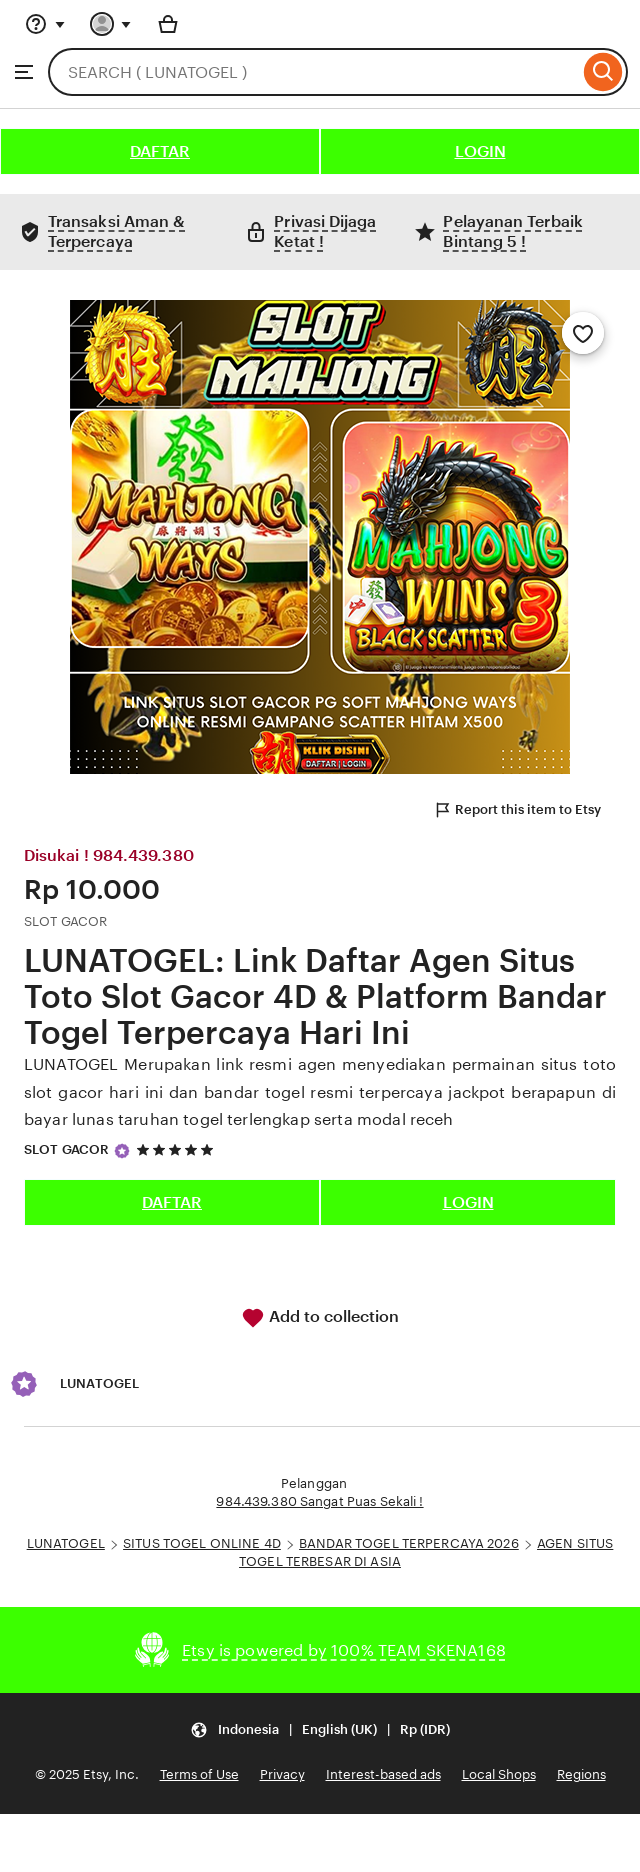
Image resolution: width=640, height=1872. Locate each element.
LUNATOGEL (66, 1543)
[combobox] (313, 72)
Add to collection (320, 1318)
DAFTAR (160, 151)
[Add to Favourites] (583, 333)
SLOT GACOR (66, 1149)
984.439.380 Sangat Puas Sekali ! (319, 1501)
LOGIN (480, 151)
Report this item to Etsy (517, 810)
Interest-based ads (383, 1774)
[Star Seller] (122, 1151)
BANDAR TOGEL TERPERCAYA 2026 (409, 1543)
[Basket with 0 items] (168, 24)
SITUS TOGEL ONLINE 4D (202, 1543)
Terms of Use (199, 1774)
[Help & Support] (45, 24)
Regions (581, 1774)
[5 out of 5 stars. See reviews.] (178, 1150)
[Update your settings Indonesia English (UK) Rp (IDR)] (320, 1729)
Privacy (282, 1774)
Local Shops (499, 1774)
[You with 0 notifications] (111, 24)
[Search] (603, 72)
